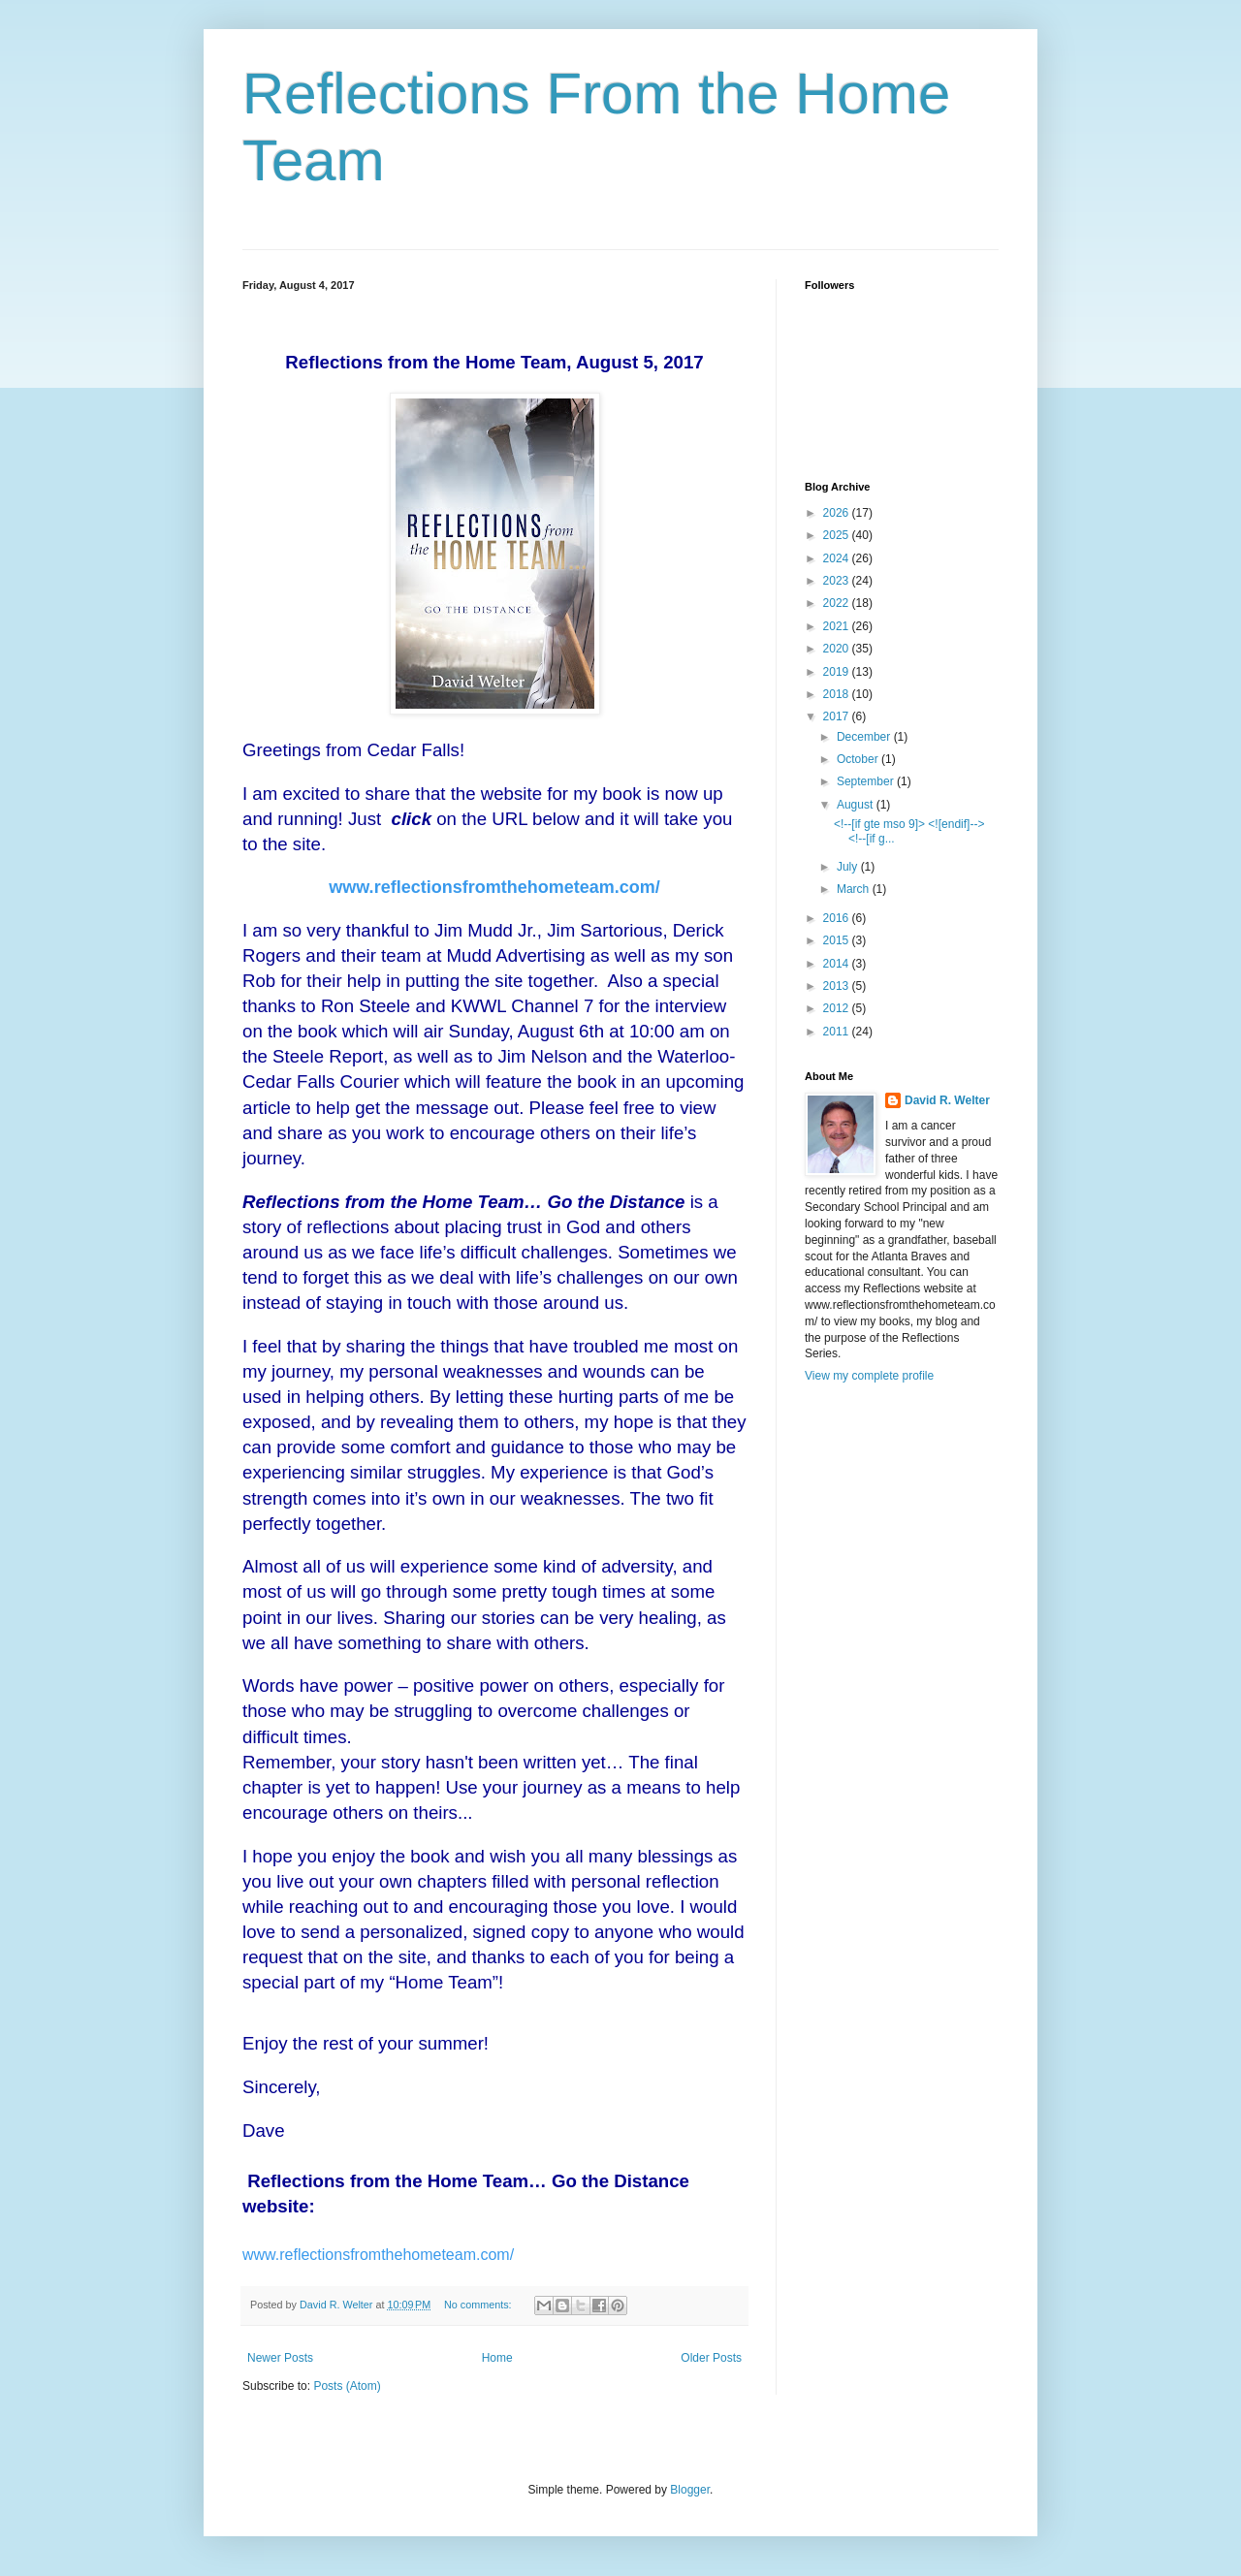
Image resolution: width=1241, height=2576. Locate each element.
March (855, 889)
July (849, 867)
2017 (837, 716)
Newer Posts (280, 2358)
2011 (837, 1031)
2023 (837, 581)
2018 (837, 694)
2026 (837, 513)
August (856, 804)
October (859, 759)
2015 (837, 940)
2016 (837, 918)
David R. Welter (947, 1100)
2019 (837, 672)
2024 (837, 558)
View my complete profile (869, 1376)
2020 (837, 648)
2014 (837, 963)
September (867, 781)
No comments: (479, 2304)
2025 (837, 535)
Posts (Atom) (346, 2386)
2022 (837, 603)
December (865, 737)
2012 (837, 1008)
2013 (837, 986)
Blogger (690, 2489)
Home (497, 2358)
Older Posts (711, 2358)
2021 (837, 626)
